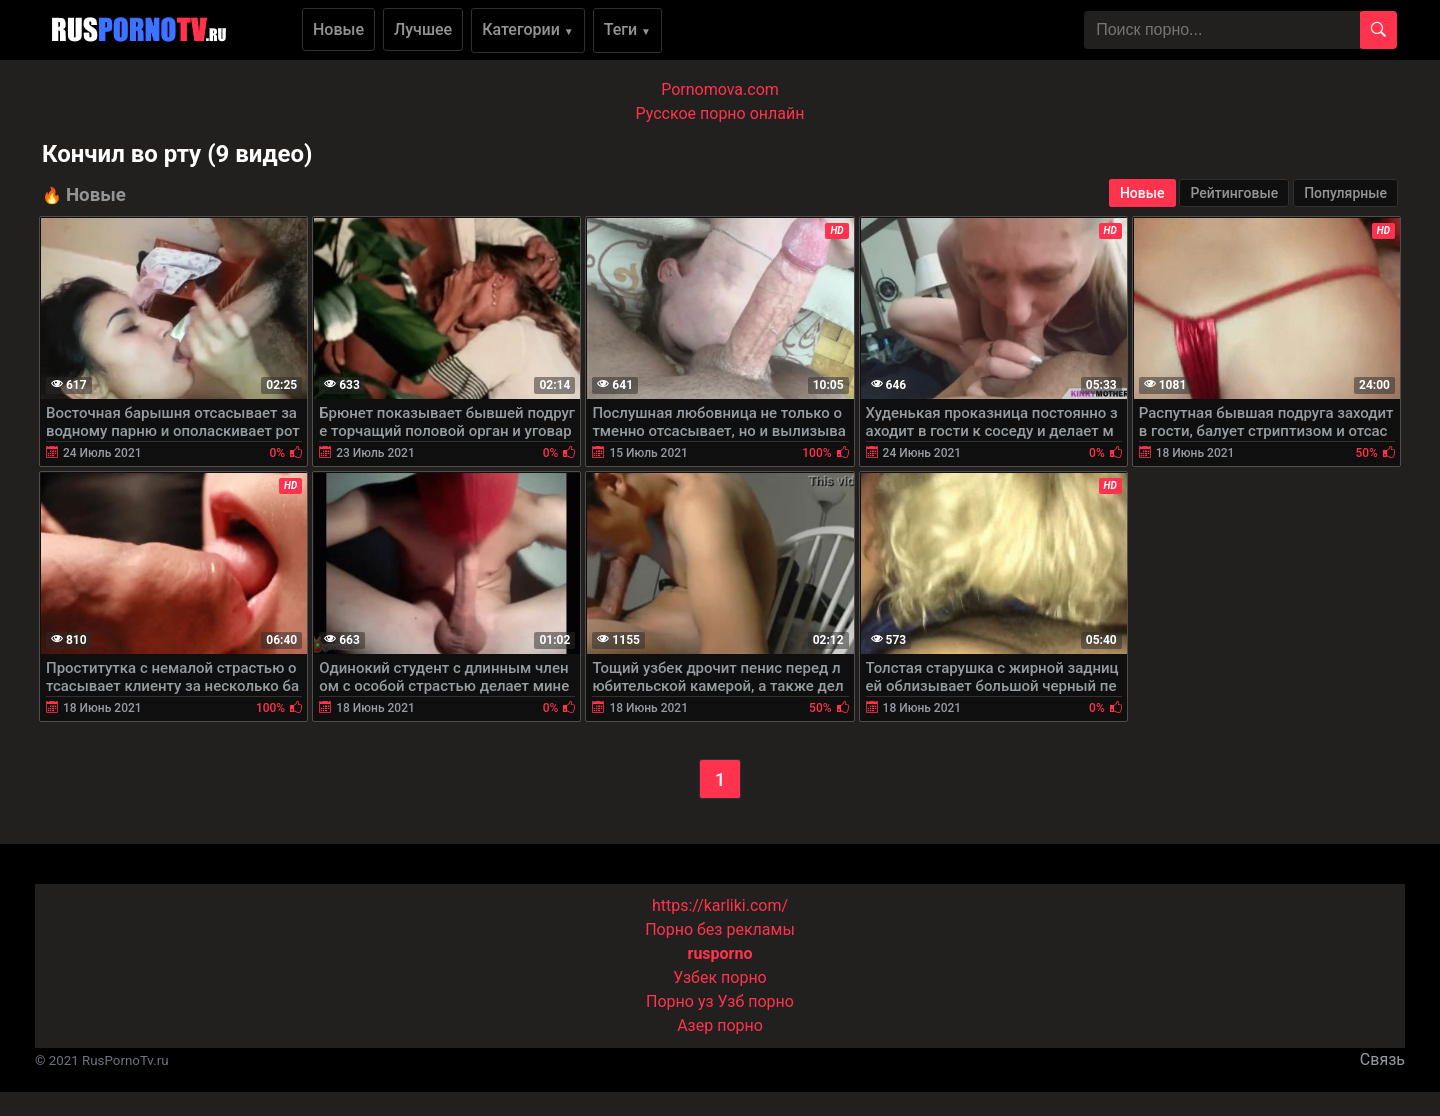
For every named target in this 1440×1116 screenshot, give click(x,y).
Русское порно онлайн (720, 113)
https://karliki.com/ (720, 905)
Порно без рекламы (720, 929)
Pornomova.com (720, 89)
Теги (627, 29)
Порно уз (680, 1001)
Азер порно (720, 1025)
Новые (338, 29)
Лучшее (423, 29)
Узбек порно (720, 977)
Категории (528, 29)
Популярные (1345, 193)
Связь (1382, 1059)
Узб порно (756, 1001)
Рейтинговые (1234, 193)
